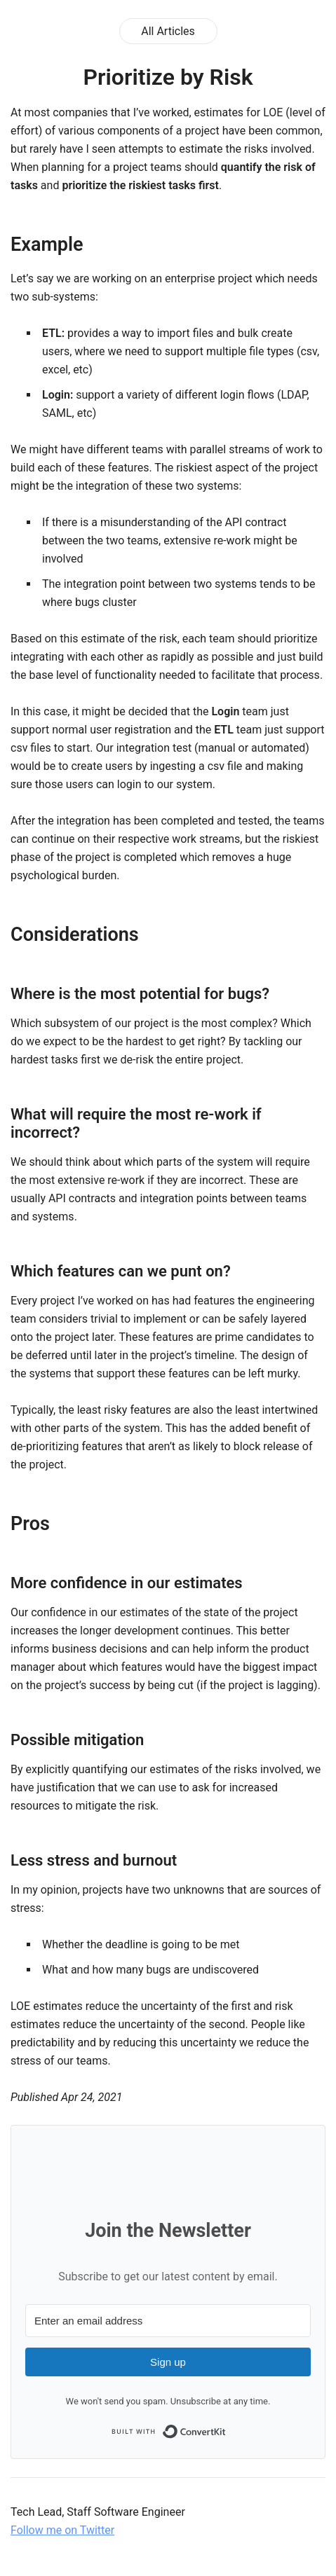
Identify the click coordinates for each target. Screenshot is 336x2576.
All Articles (168, 31)
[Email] (168, 2320)
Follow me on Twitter (62, 2530)
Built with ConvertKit (168, 2431)
